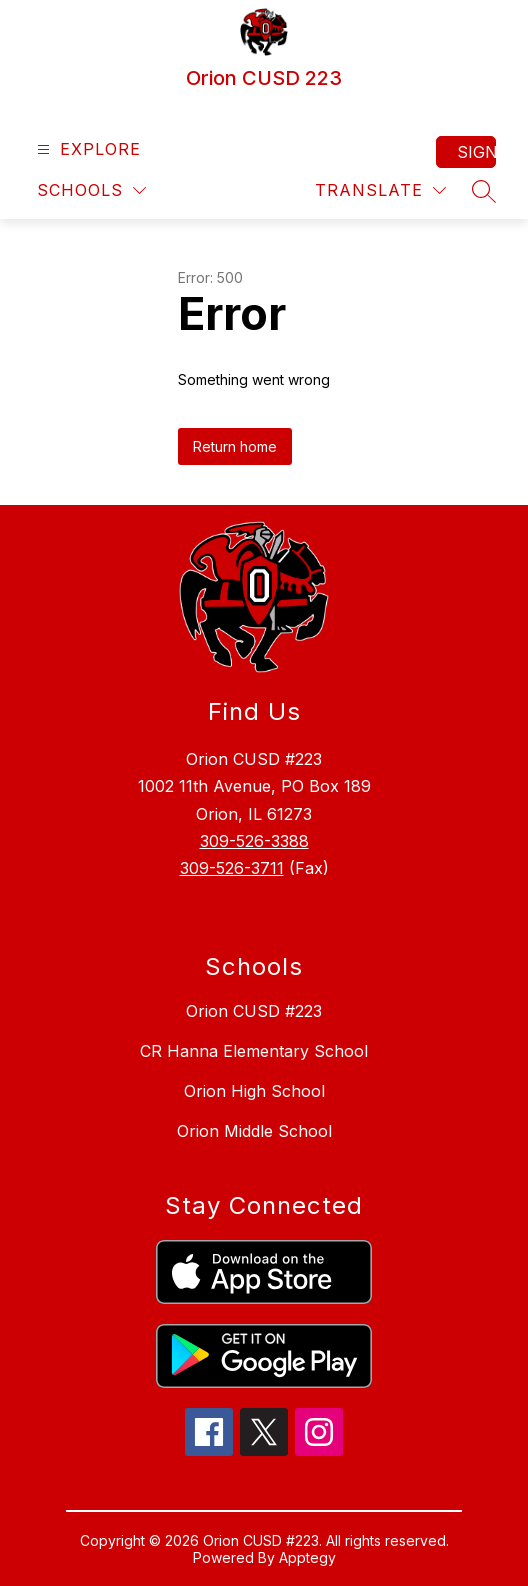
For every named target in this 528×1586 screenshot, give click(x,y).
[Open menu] (86, 149)
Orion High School (254, 1091)
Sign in (476, 152)
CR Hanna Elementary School (254, 1051)
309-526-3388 (254, 841)
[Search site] (484, 191)
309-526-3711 (232, 868)
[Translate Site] (380, 190)
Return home (235, 446)
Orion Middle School (254, 1131)
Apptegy (307, 1557)
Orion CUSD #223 (254, 1011)
